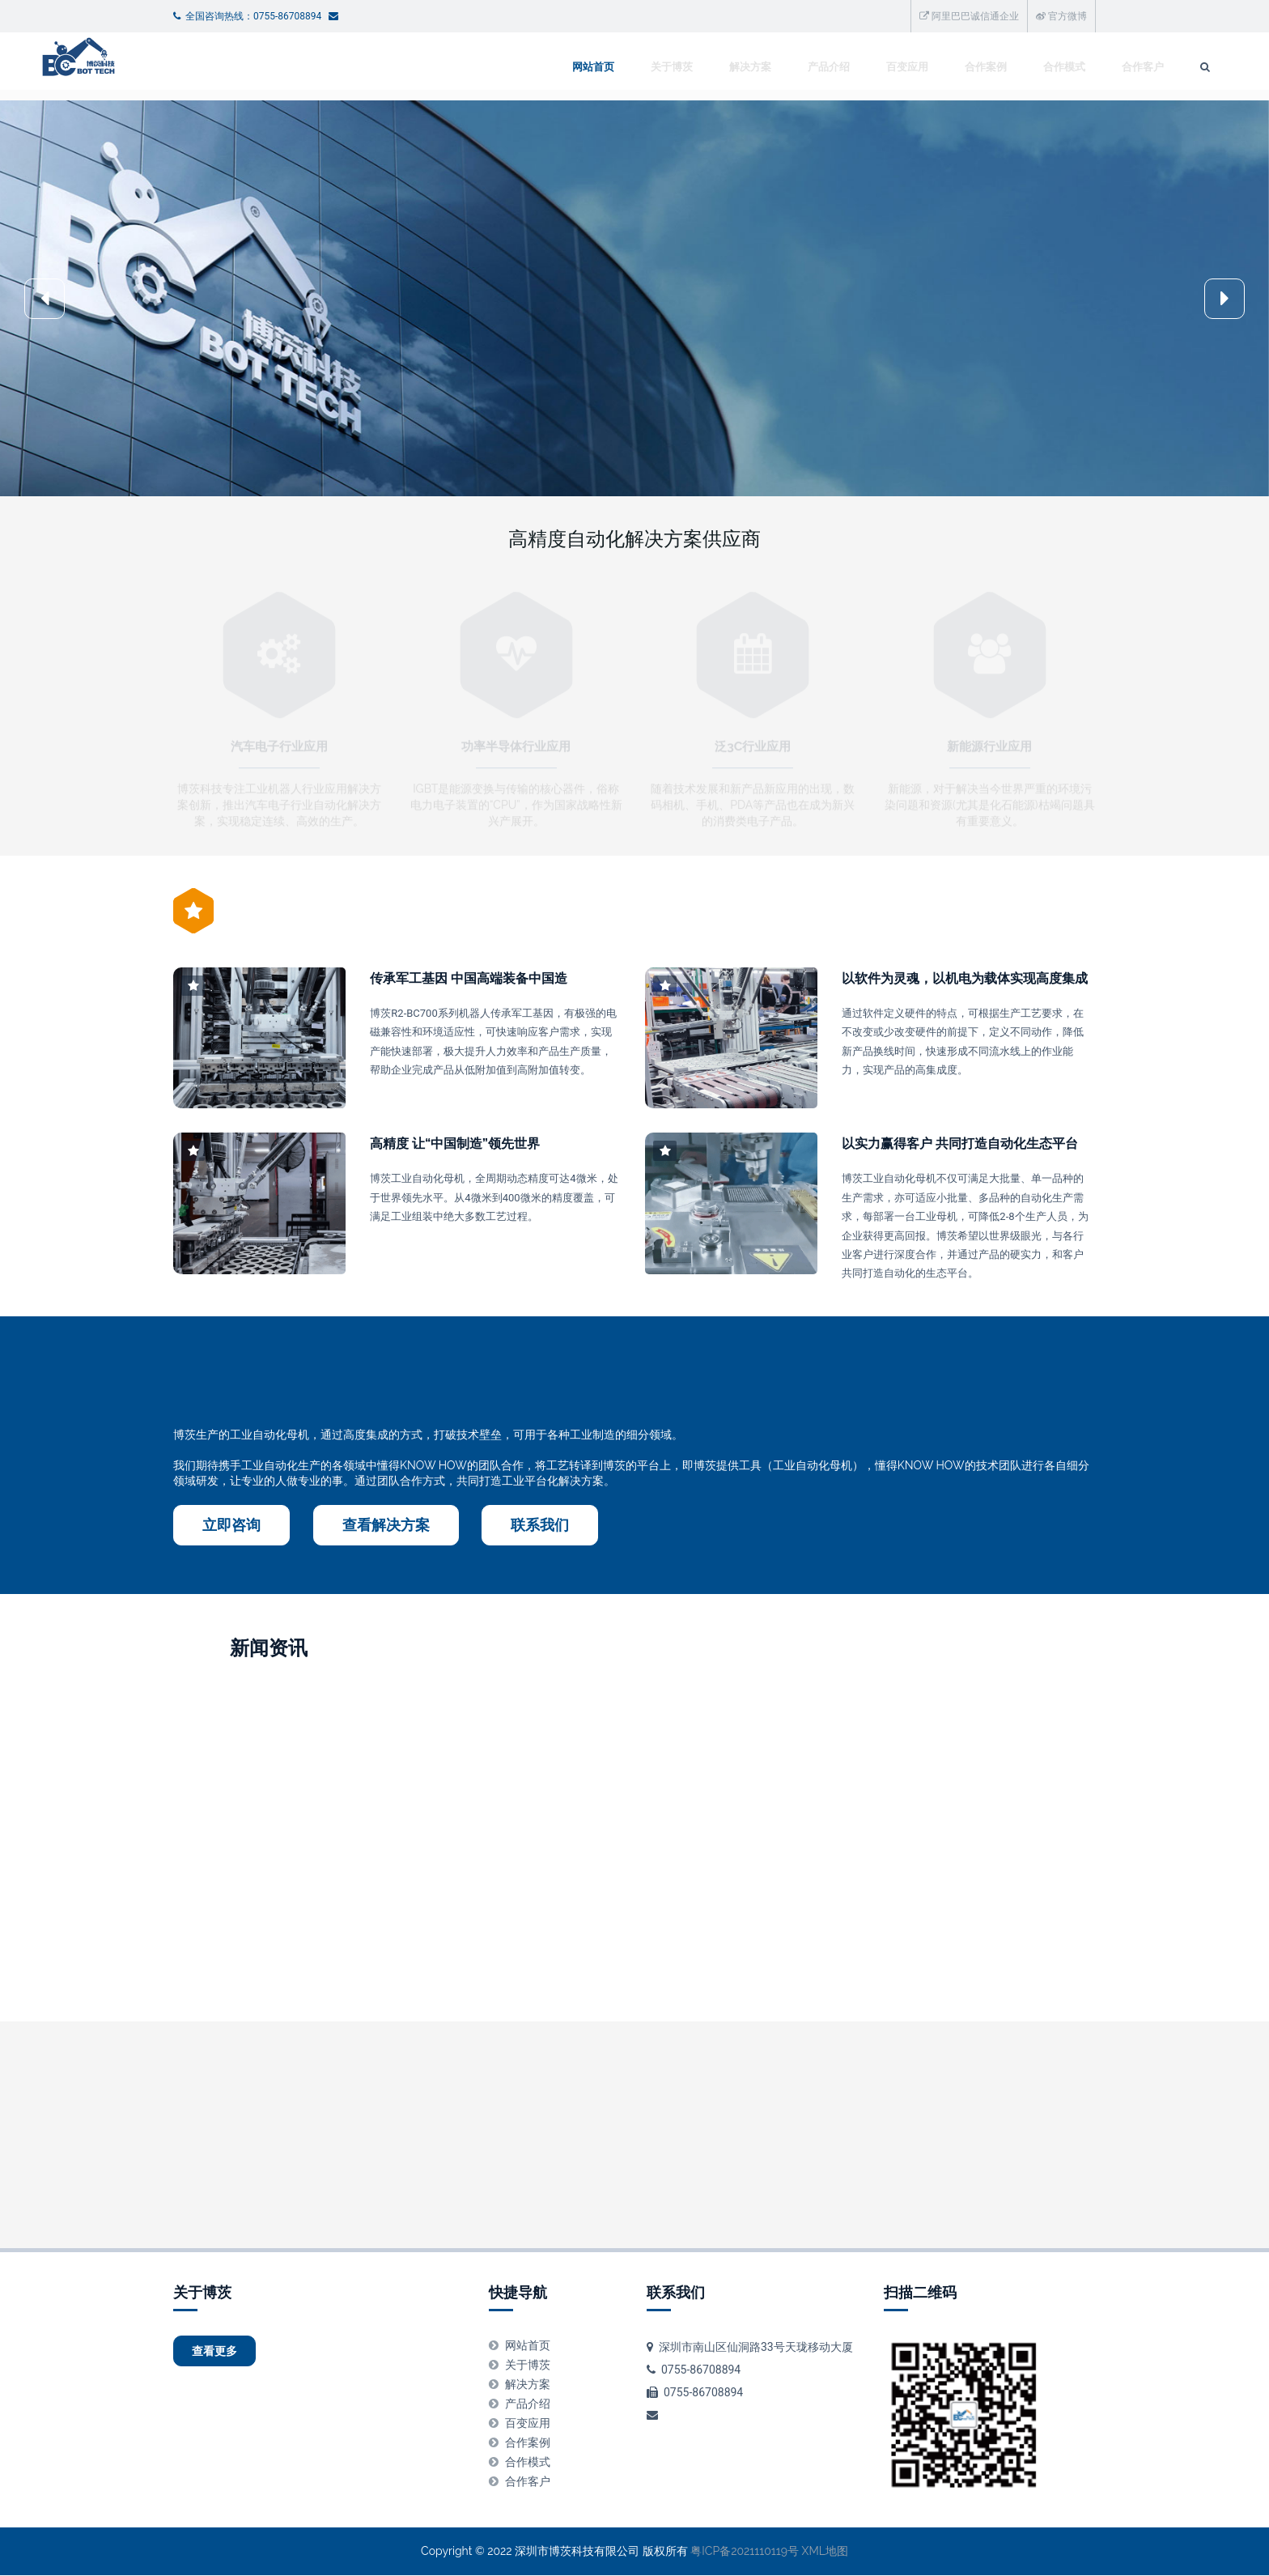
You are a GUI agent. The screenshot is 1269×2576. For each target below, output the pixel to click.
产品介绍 (694, 67)
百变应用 (773, 67)
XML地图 (825, 2552)
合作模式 (930, 67)
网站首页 (459, 67)
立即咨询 (231, 1525)
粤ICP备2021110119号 (744, 2552)
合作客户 (1008, 67)
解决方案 (616, 67)
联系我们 (540, 1525)
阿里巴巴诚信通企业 (969, 16)
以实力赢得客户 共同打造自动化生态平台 (960, 1144)
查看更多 (226, 2355)
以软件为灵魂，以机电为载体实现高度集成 (965, 979)
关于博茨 (537, 67)
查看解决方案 (386, 1525)
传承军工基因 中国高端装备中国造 (468, 979)
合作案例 (851, 67)
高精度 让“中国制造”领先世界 (455, 1144)
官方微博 (1061, 16)
